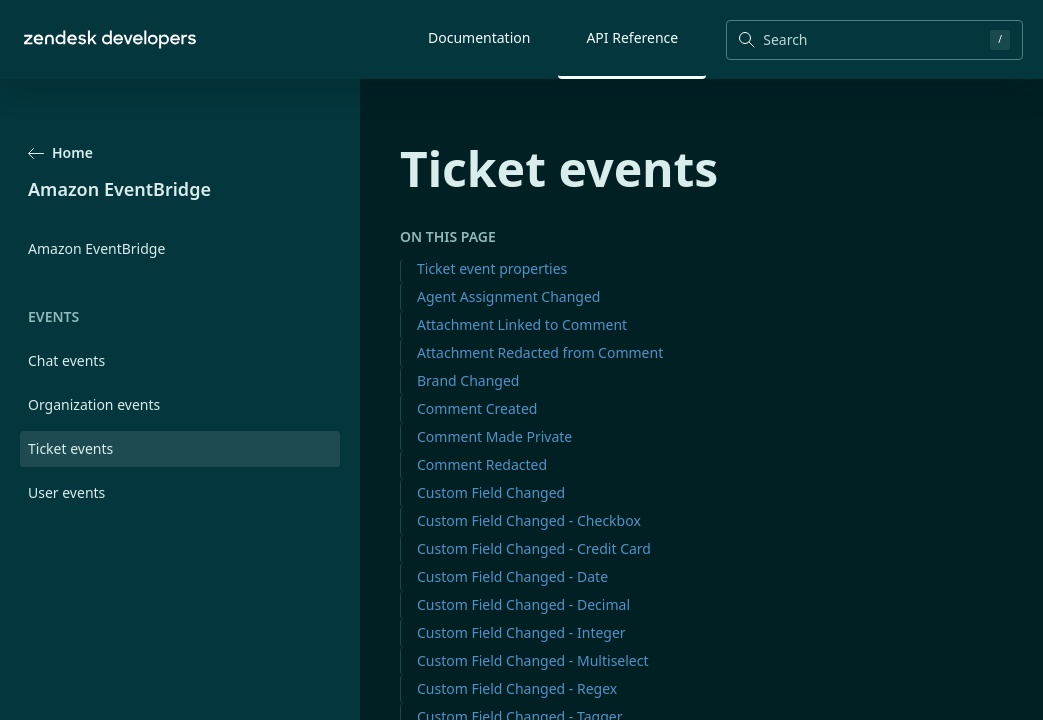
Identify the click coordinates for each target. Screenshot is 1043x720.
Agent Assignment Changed (508, 296)
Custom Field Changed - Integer (521, 632)
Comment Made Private (494, 436)
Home (60, 152)
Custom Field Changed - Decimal (523, 604)
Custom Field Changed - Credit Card (534, 548)
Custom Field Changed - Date (512, 576)
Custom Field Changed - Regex (517, 688)
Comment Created (477, 408)
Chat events (66, 360)
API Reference (632, 37)
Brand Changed (468, 380)
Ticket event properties (492, 268)
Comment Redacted (482, 464)
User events (66, 492)
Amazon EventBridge (96, 248)
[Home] (110, 39)
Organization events (94, 404)
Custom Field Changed (491, 492)
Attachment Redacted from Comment (540, 352)
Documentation (479, 37)
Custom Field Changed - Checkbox (529, 520)
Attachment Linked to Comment (522, 324)
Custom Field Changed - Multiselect (533, 660)
